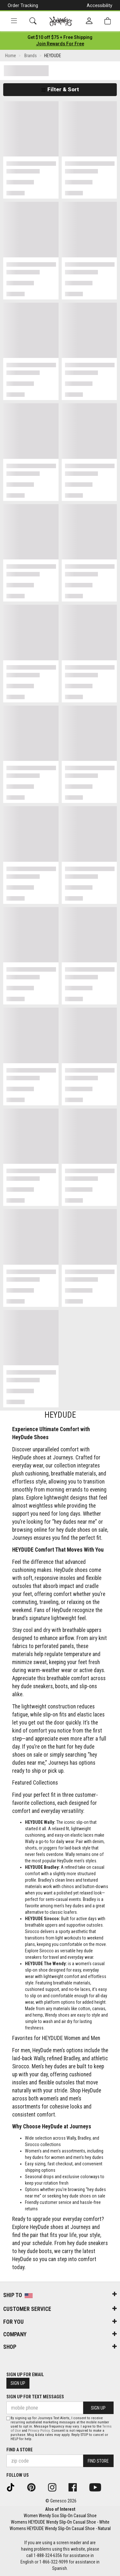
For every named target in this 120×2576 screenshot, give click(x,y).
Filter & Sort (60, 89)
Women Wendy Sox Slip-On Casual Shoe (60, 2515)
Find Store (98, 2461)
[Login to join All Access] (60, 37)
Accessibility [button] (99, 5)
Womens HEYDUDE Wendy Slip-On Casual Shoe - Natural (60, 2528)
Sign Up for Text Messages (35, 2396)
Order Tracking (23, 5)
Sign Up (18, 2383)
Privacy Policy (39, 2431)
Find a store (19, 2449)
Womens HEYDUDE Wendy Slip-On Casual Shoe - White (60, 2522)
